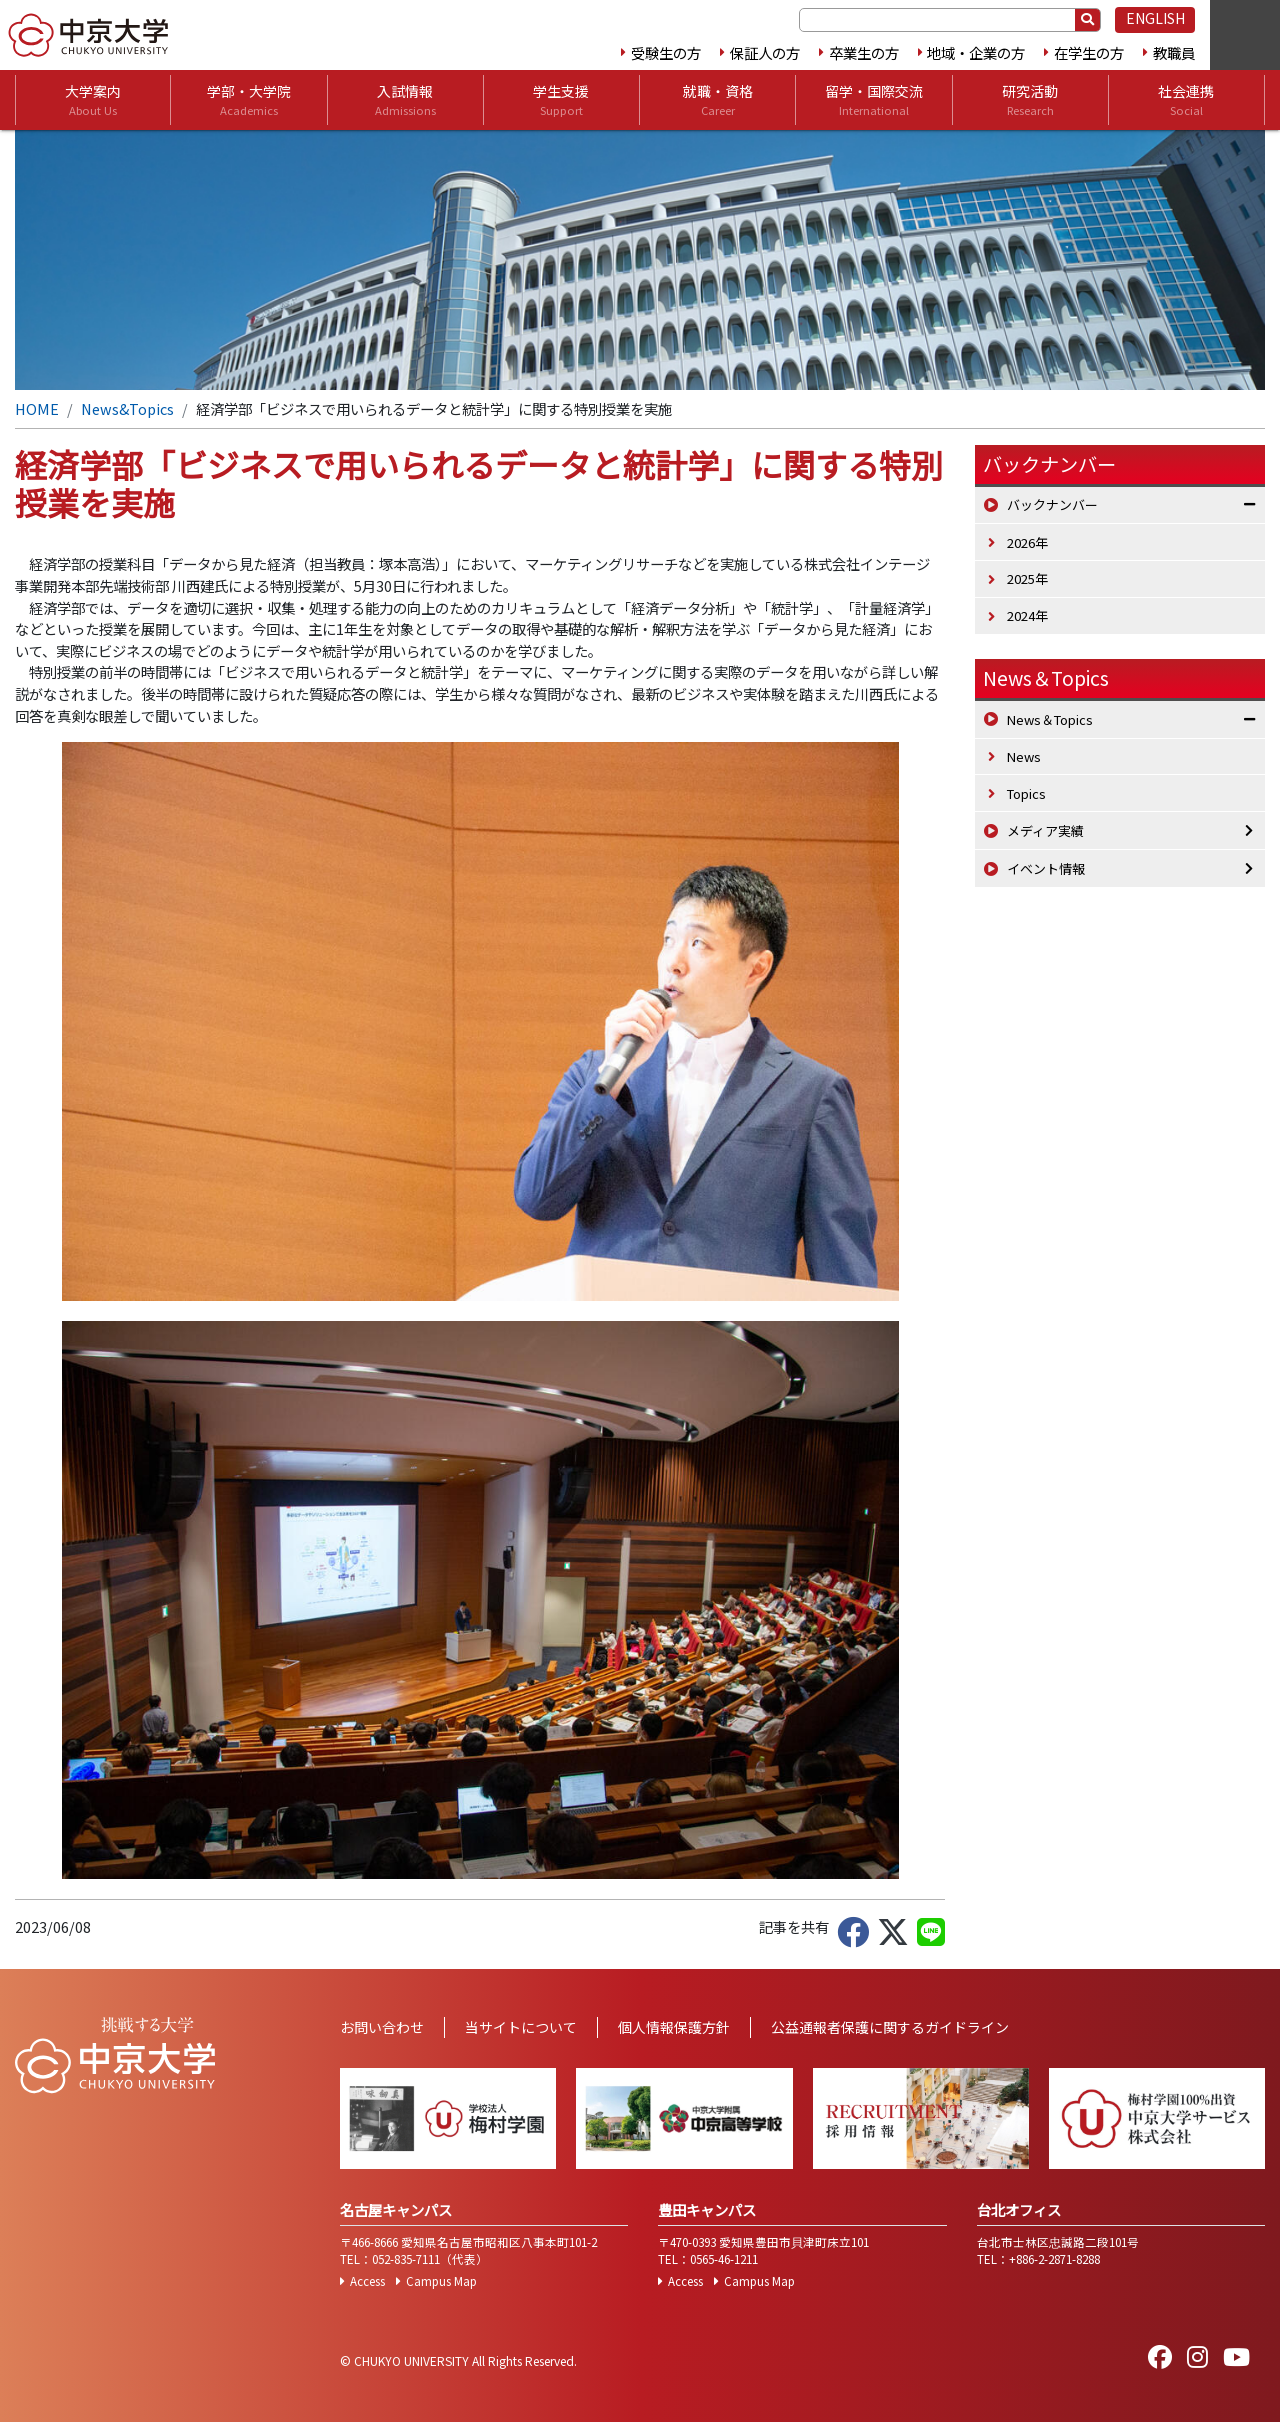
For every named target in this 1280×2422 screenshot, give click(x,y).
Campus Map (441, 2281)
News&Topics (127, 408)
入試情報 (405, 100)
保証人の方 (765, 52)
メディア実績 (1045, 830)
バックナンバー (1052, 504)
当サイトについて (521, 2027)
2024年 (1027, 615)
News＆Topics (1046, 678)
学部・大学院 (249, 100)
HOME (37, 408)
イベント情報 (1046, 868)
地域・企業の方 (976, 52)
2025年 (1027, 578)
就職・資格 (718, 100)
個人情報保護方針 (674, 2027)
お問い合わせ (382, 2027)
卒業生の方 (864, 52)
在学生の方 (1089, 52)
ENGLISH (1155, 18)
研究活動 (1030, 100)
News (1024, 756)
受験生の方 (666, 52)
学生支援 (561, 100)
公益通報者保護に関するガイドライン (890, 2027)
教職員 (1174, 52)
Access (367, 2281)
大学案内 (93, 100)
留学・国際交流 (874, 100)
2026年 (1027, 542)
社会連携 (1186, 100)
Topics (1026, 793)
